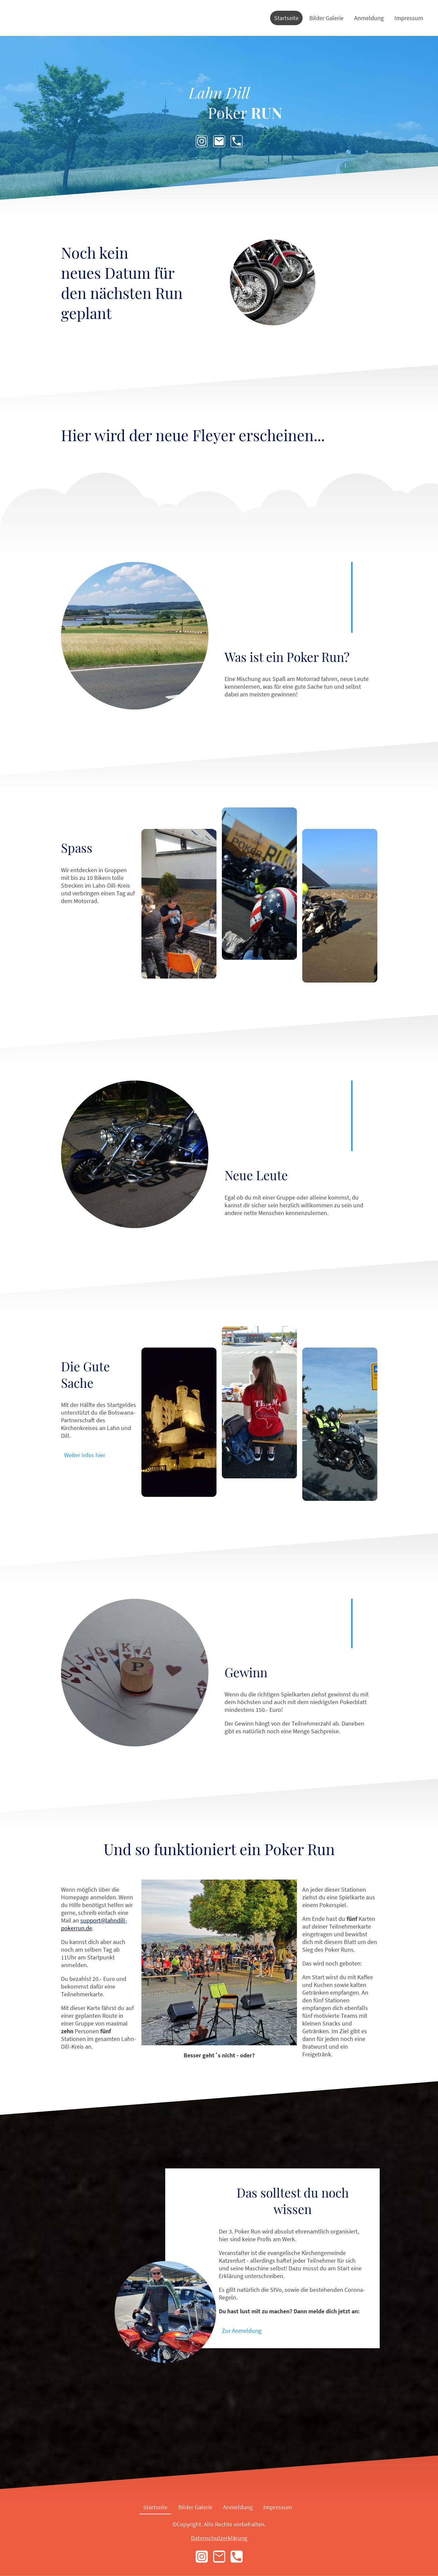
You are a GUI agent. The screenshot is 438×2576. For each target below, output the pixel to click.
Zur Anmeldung (241, 2330)
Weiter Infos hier (84, 1455)
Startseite (286, 18)
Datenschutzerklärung (219, 2538)
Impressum (408, 18)
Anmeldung (369, 18)
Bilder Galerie (326, 18)
